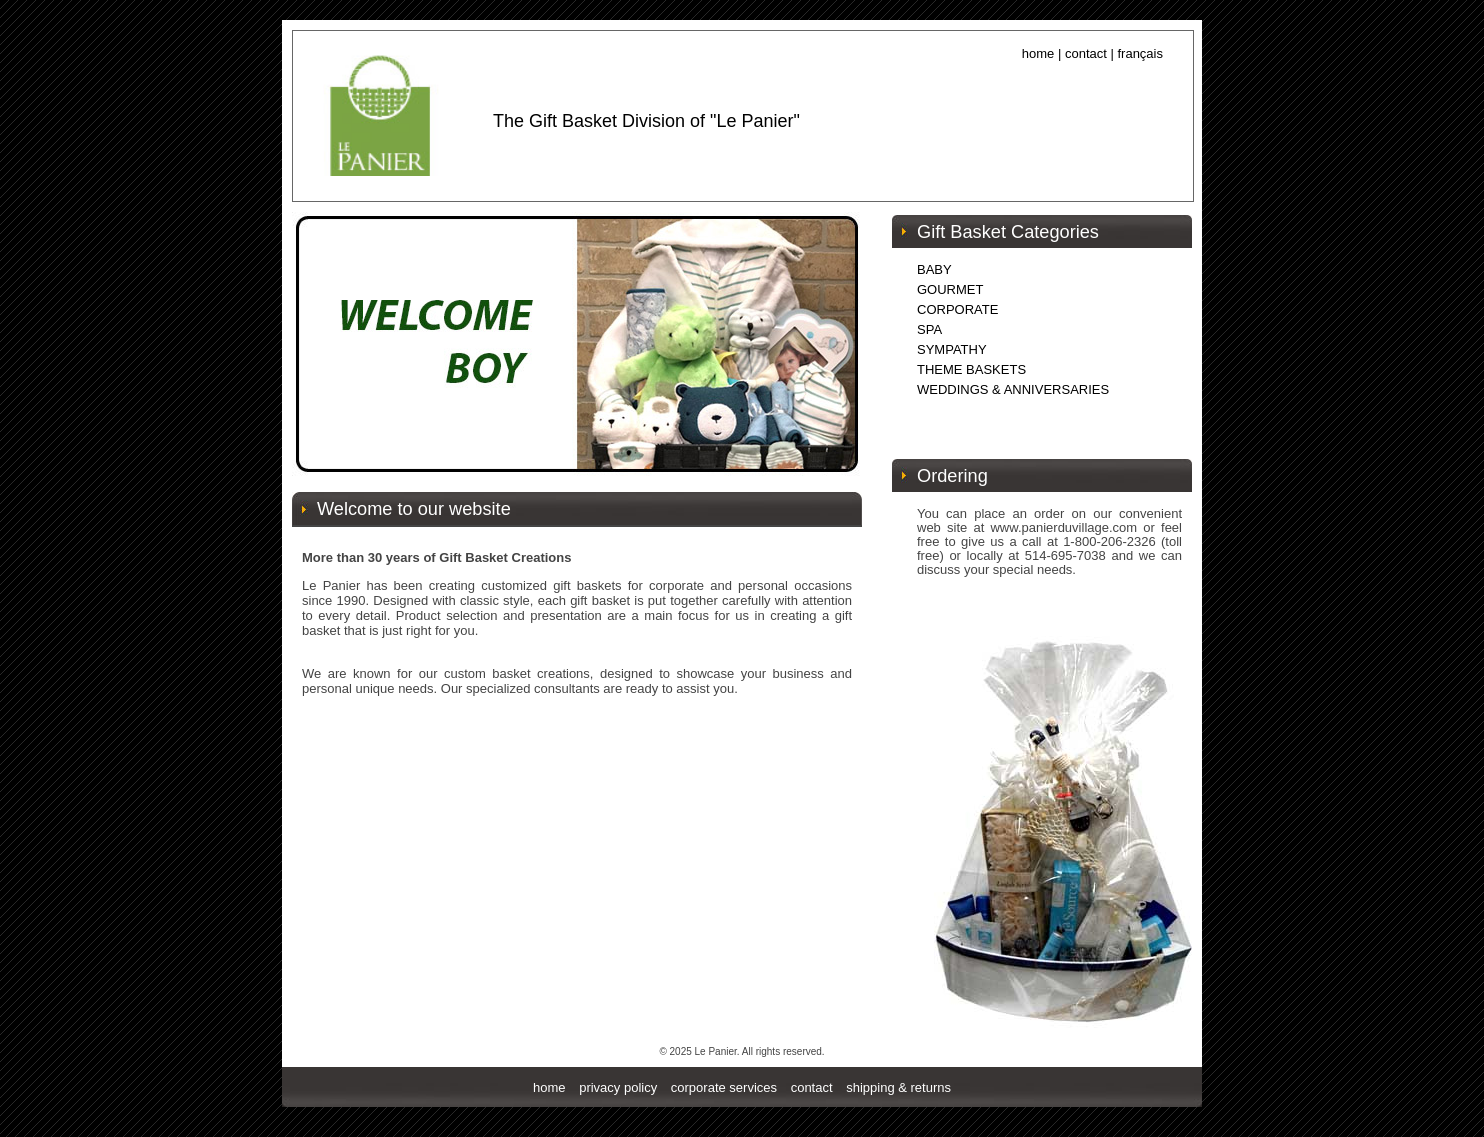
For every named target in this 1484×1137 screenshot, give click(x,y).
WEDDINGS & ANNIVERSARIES (1013, 389)
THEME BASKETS (971, 369)
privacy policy (618, 1087)
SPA (929, 329)
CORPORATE (957, 309)
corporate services (724, 1087)
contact (1086, 53)
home (549, 1087)
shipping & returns (898, 1087)
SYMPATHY (952, 349)
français (1140, 53)
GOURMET (950, 289)
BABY (934, 269)
